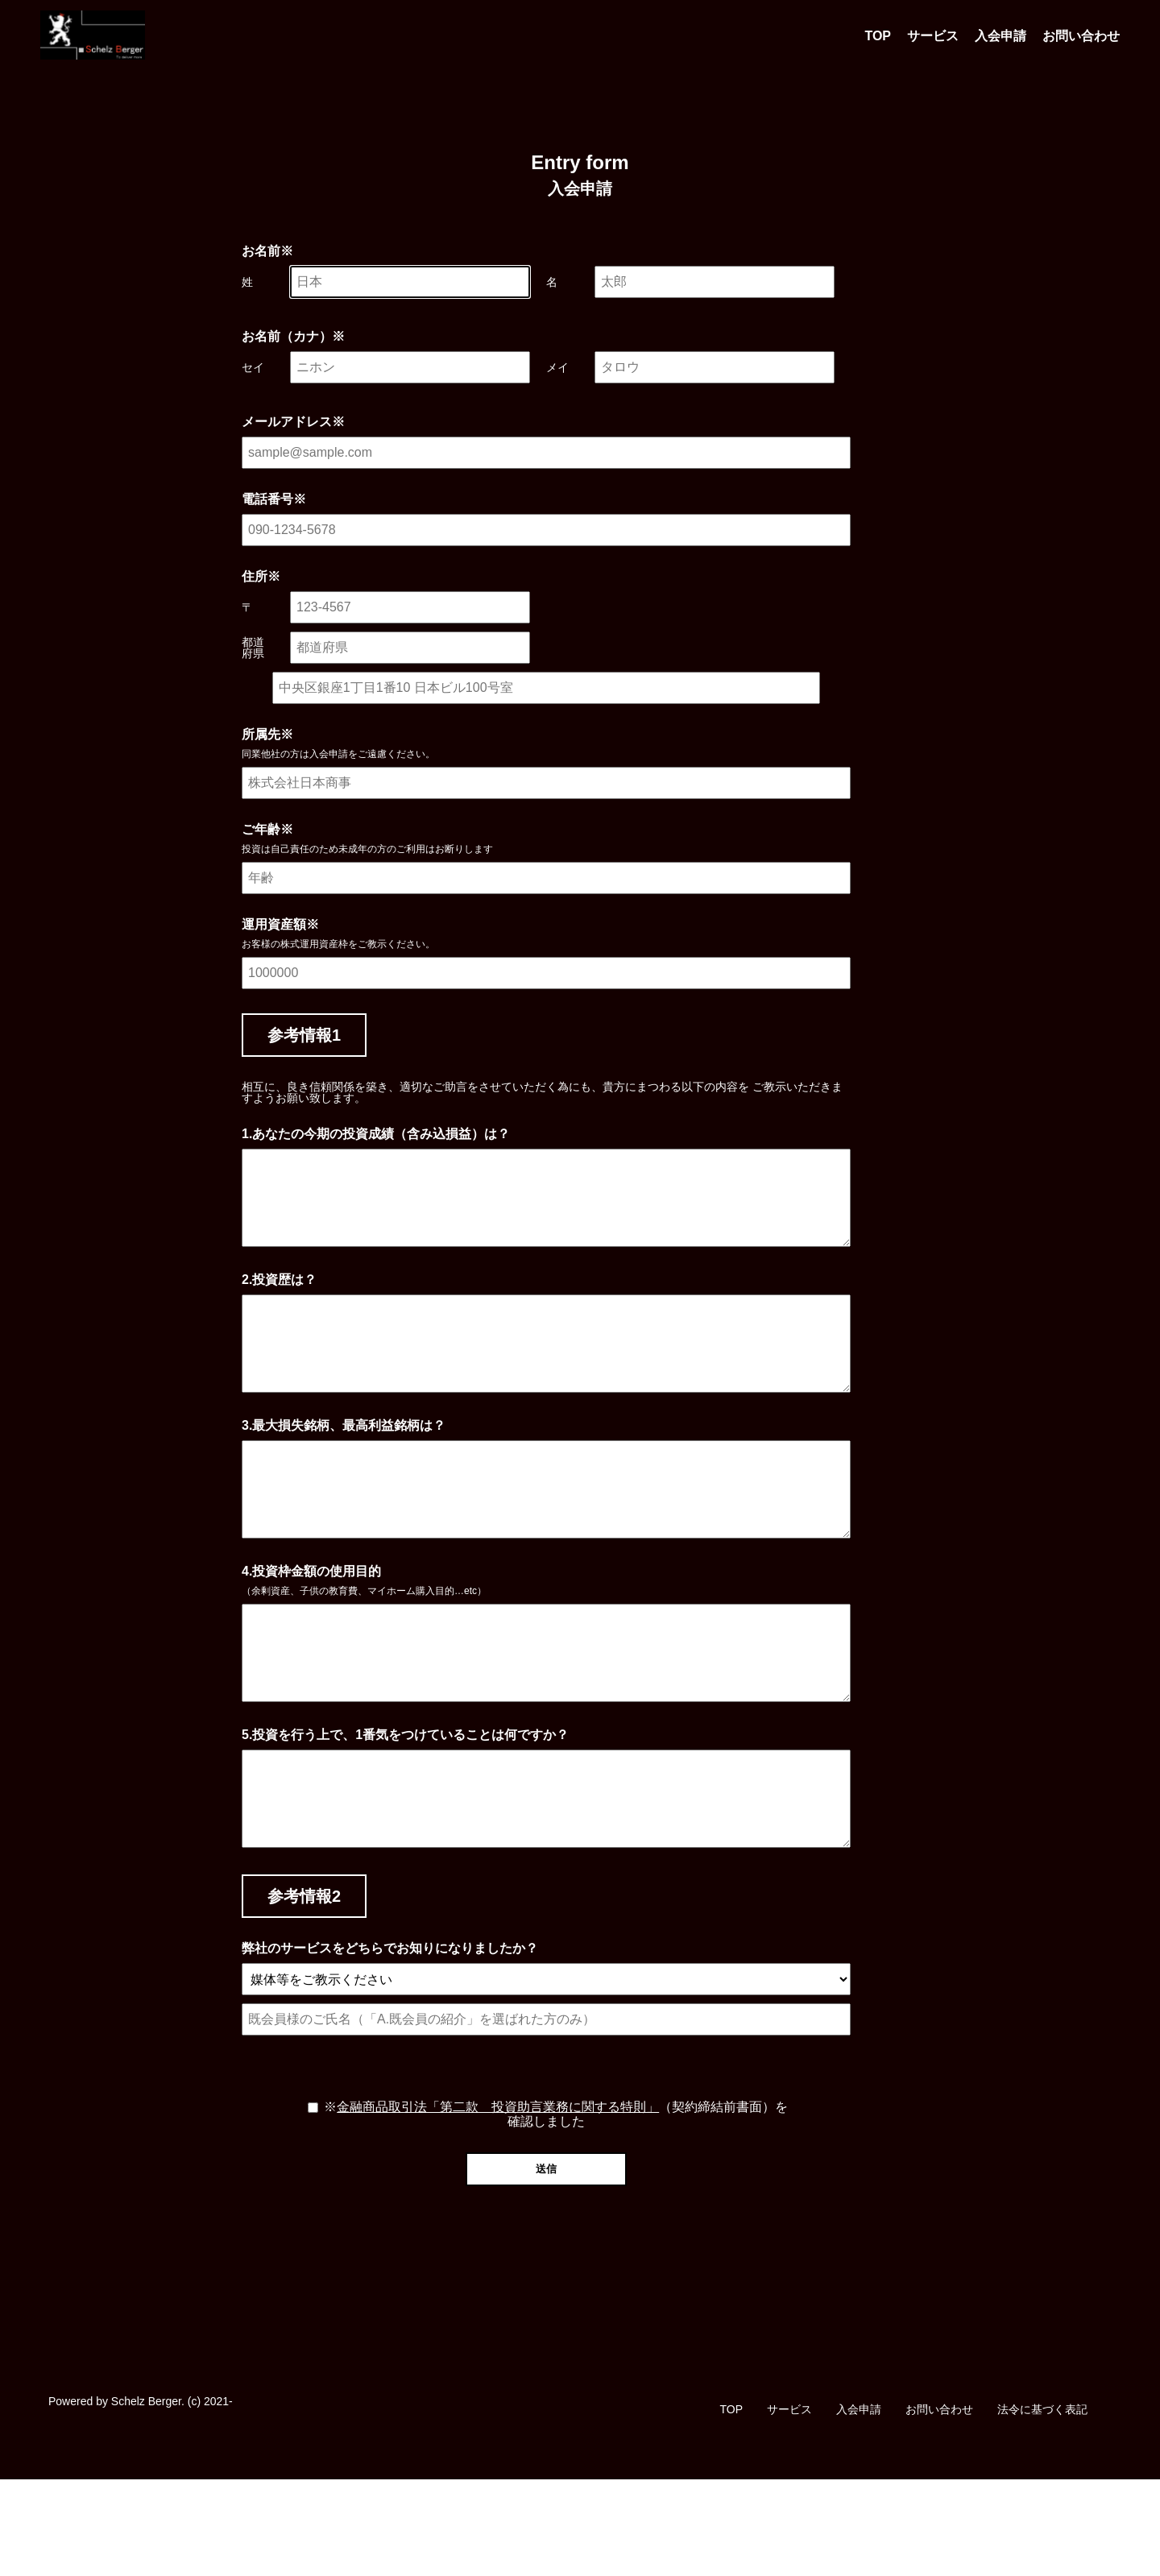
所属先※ (267, 734)
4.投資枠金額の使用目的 (311, 1629)
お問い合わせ (1081, 36)
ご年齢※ (267, 829)
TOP (877, 36)
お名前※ (267, 251)
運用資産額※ (280, 924)
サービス (933, 36)
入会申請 (1000, 36)
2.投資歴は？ (279, 1299)
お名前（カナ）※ (293, 336)
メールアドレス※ (293, 422)
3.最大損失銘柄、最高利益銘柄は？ (343, 1464)
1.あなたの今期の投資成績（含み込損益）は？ (376, 1134)
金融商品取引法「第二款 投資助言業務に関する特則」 (498, 2203)
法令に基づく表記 (1042, 2505)
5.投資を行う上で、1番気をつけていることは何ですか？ (405, 1812)
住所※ (261, 576)
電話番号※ (274, 499)
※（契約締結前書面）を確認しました (556, 2211)
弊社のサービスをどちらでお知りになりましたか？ (390, 2045)
